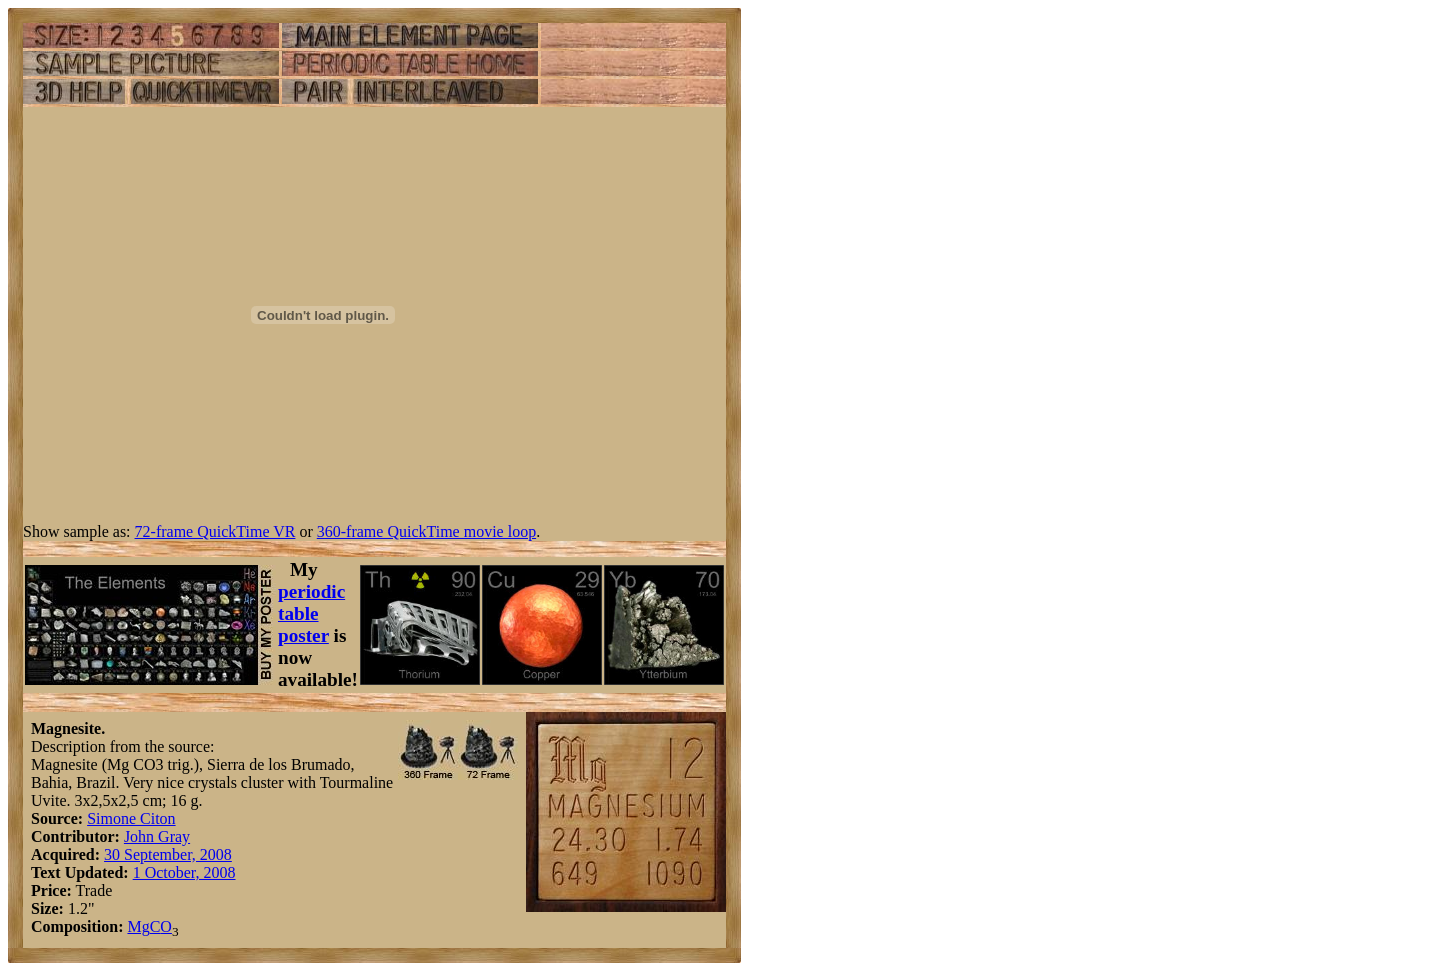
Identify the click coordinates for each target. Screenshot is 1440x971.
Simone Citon (131, 818)
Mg (138, 926)
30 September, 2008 (168, 854)
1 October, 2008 (184, 872)
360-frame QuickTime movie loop (426, 531)
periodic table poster (311, 613)
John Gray (157, 836)
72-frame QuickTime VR (215, 531)
